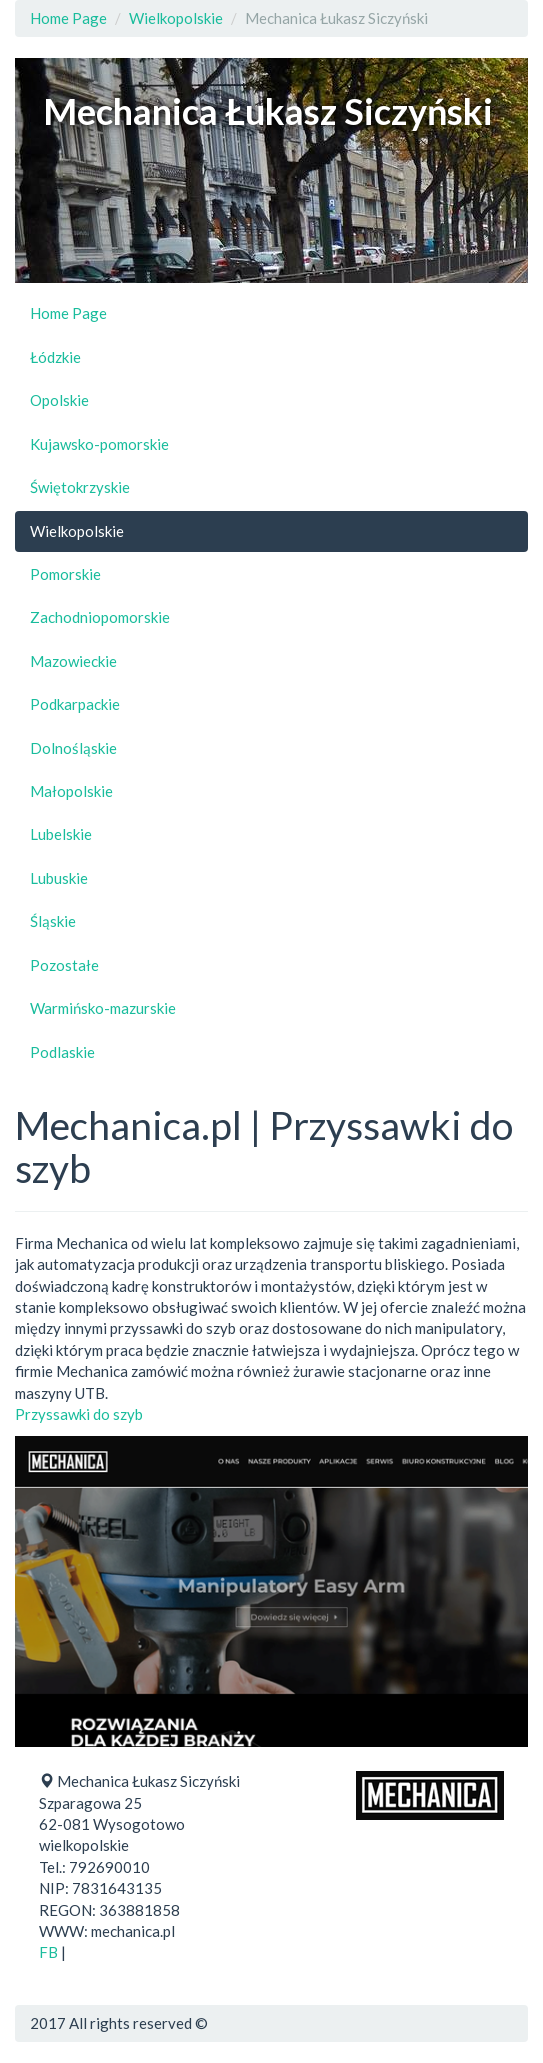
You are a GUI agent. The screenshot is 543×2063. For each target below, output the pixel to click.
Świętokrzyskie (80, 487)
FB (48, 1952)
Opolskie (59, 400)
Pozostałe (64, 965)
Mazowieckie (73, 661)
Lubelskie (61, 834)
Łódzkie (55, 357)
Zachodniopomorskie (100, 617)
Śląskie (53, 921)
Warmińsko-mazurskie (103, 1008)
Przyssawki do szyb (79, 1414)
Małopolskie (71, 791)
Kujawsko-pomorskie (99, 444)
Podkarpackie (75, 704)
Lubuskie (59, 878)
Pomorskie (65, 574)
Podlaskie (62, 1052)
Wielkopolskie (176, 18)
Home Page (68, 18)
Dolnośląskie (73, 748)
